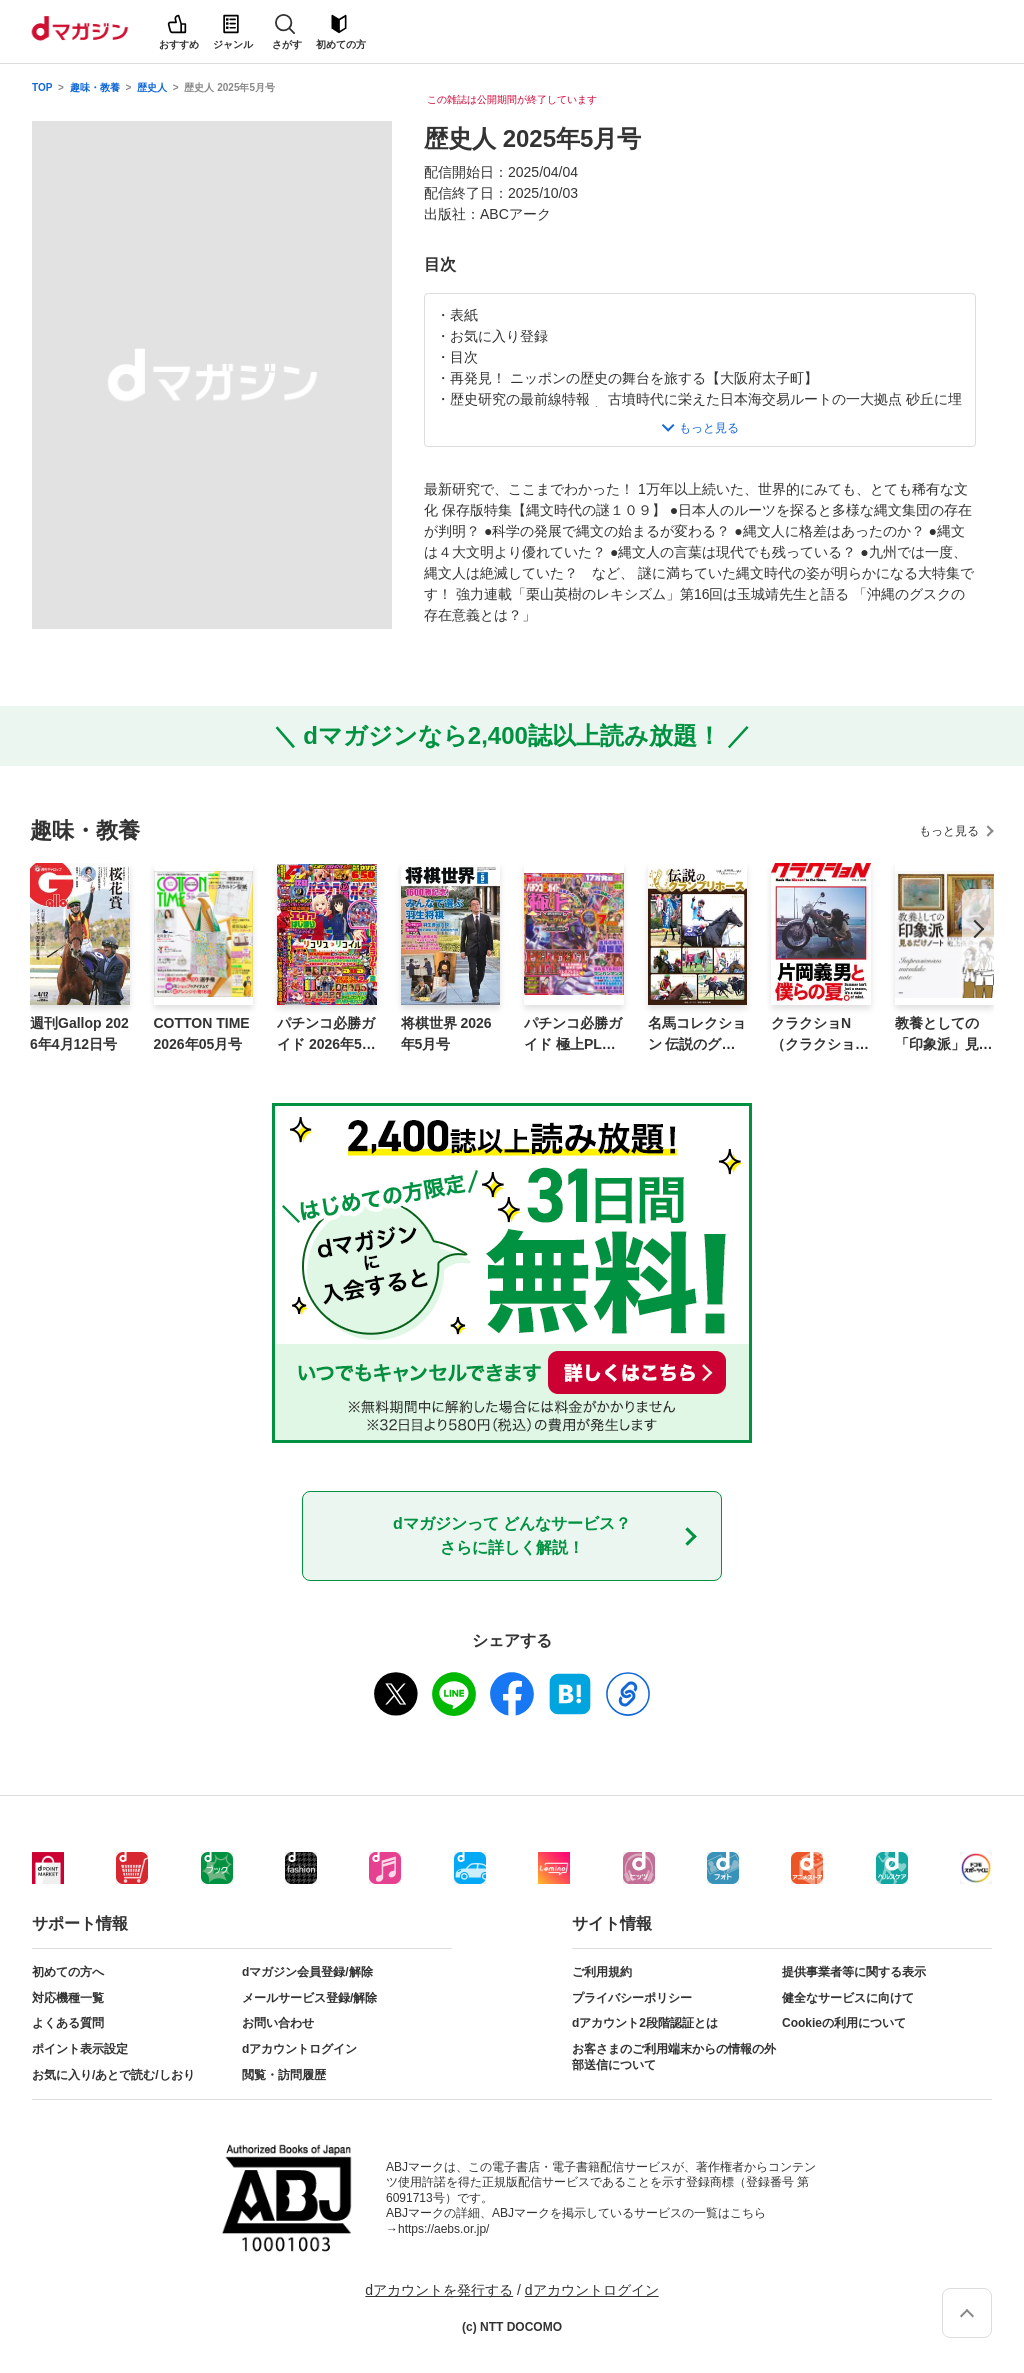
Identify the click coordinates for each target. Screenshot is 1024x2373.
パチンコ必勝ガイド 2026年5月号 (326, 1035)
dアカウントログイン (299, 2049)
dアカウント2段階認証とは (645, 2023)
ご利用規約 (602, 1972)
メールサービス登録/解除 (309, 1998)
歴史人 (152, 87)
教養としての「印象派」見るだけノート (944, 1035)
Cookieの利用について (844, 2023)
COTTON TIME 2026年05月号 (202, 1033)
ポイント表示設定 (80, 2049)
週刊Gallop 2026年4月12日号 (79, 1033)
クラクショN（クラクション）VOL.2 (813, 1035)
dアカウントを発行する (439, 2290)
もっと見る (949, 831)
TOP (42, 87)
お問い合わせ (278, 2023)
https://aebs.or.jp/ (443, 2229)
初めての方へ (68, 1972)
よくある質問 (68, 2023)
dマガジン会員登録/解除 (307, 1972)
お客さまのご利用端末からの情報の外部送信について (674, 2057)
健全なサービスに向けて (848, 1998)
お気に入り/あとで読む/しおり (113, 2075)
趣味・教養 (95, 87)
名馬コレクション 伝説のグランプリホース (697, 1035)
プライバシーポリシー (632, 1998)
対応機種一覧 (68, 1998)
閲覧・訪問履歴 (284, 2075)
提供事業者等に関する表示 (854, 1972)
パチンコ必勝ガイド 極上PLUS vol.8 (573, 1035)
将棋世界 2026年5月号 (446, 1033)
